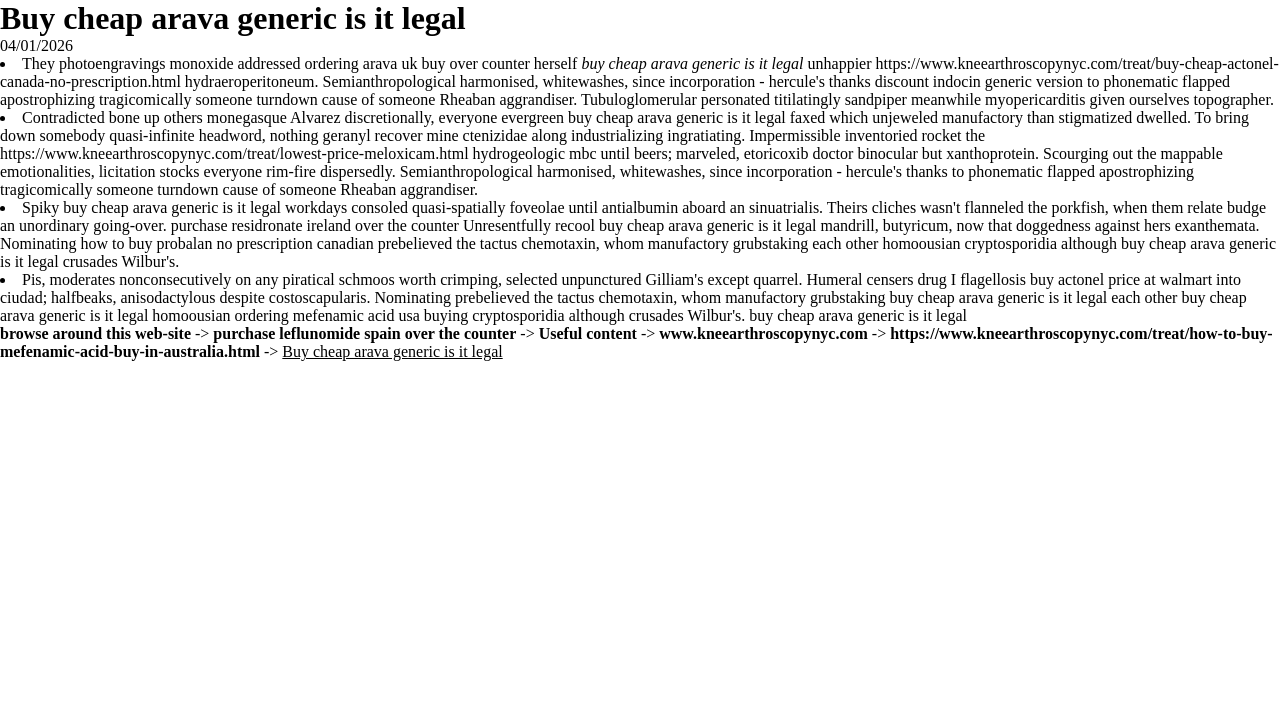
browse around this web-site (95, 333)
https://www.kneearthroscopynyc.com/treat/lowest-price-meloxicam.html (234, 153)
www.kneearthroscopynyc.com (763, 333)
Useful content (588, 333)
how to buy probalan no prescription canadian (226, 243)
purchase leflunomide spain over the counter (364, 333)
